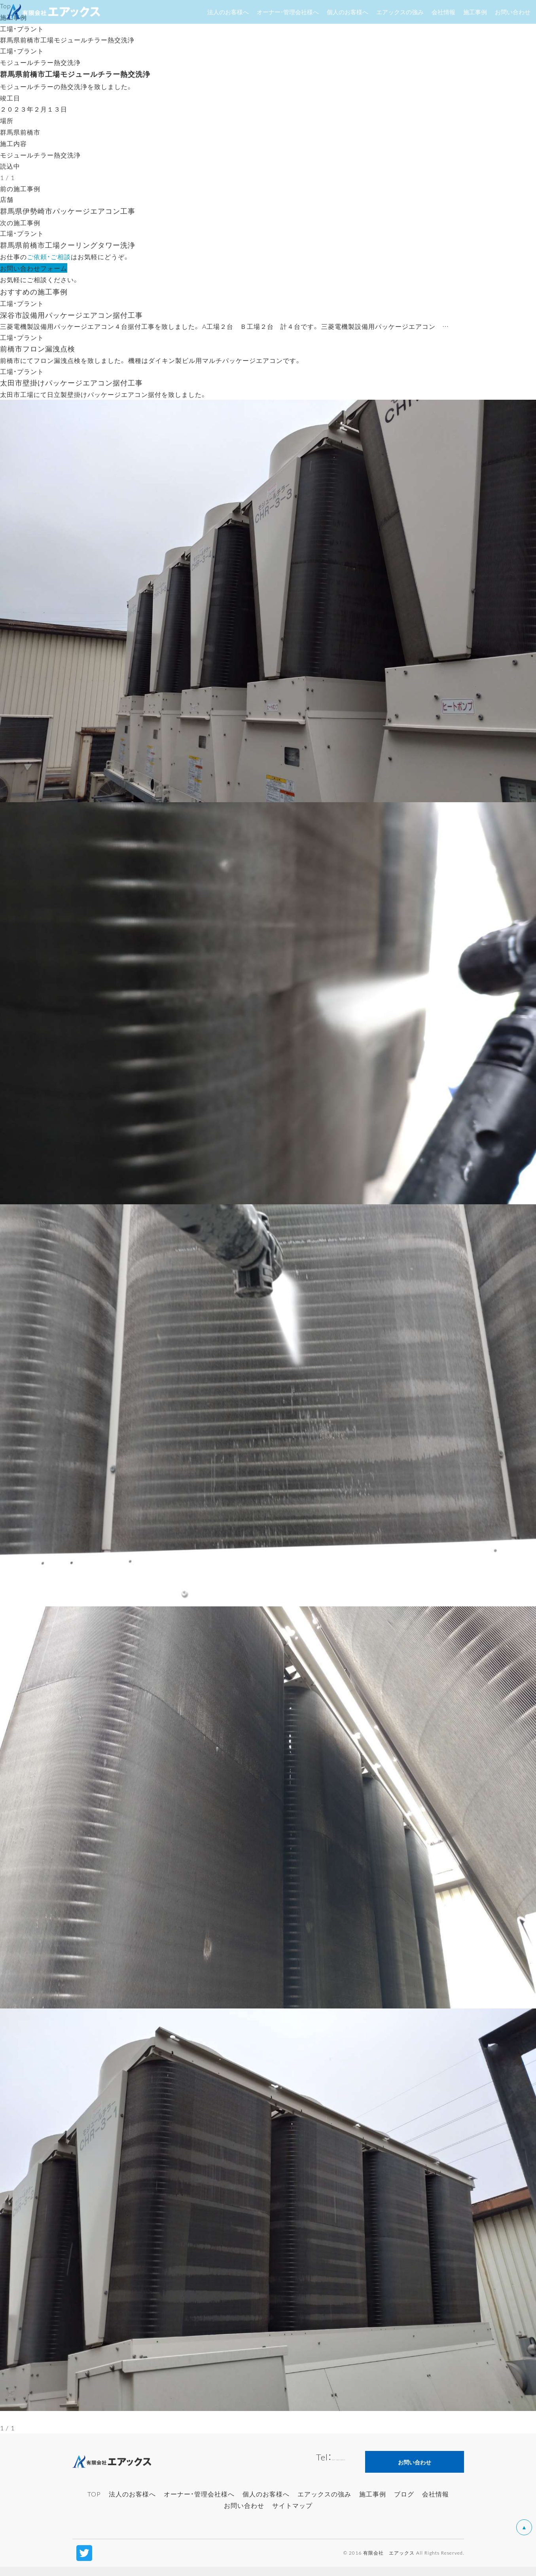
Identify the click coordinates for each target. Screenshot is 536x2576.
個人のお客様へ (266, 2503)
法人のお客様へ (132, 2503)
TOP (94, 2503)
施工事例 (372, 2503)
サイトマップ (292, 2514)
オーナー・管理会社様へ (199, 2503)
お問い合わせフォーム (33, 272)
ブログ (404, 2503)
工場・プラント (22, 28)
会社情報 (435, 2503)
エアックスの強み (324, 2503)
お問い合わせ (244, 2514)
